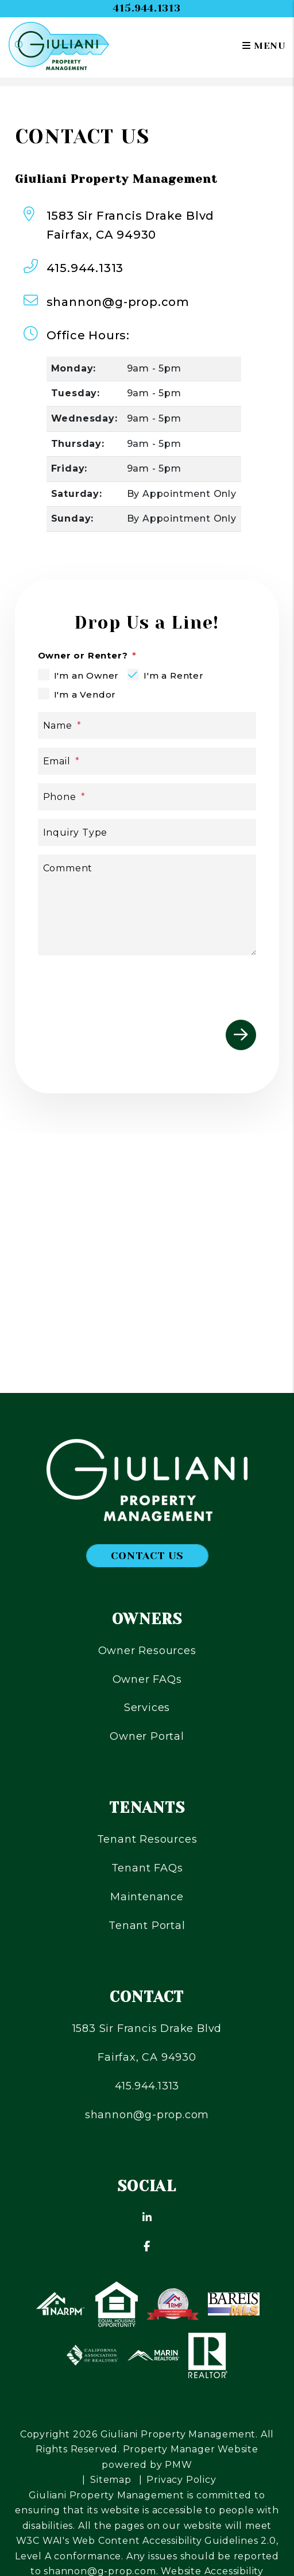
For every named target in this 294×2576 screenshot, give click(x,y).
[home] (59, 45)
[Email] (147, 761)
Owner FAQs (147, 1679)
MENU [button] (263, 45)
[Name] (147, 725)
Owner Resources (147, 1650)
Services (147, 1707)
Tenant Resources (147, 1839)
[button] (147, 2218)
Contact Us (147, 1555)
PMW (178, 2464)
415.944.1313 (147, 8)
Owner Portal (147, 1736)
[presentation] (169, 985)
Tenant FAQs (147, 1868)
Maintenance (147, 1896)
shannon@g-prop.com (118, 302)
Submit (241, 1035)
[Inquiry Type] (147, 832)
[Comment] (147, 905)
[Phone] (147, 796)
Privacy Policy (181, 2479)
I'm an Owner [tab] (86, 675)
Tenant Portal (147, 1925)
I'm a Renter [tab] (174, 675)
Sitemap (110, 2479)
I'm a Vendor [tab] (85, 694)
